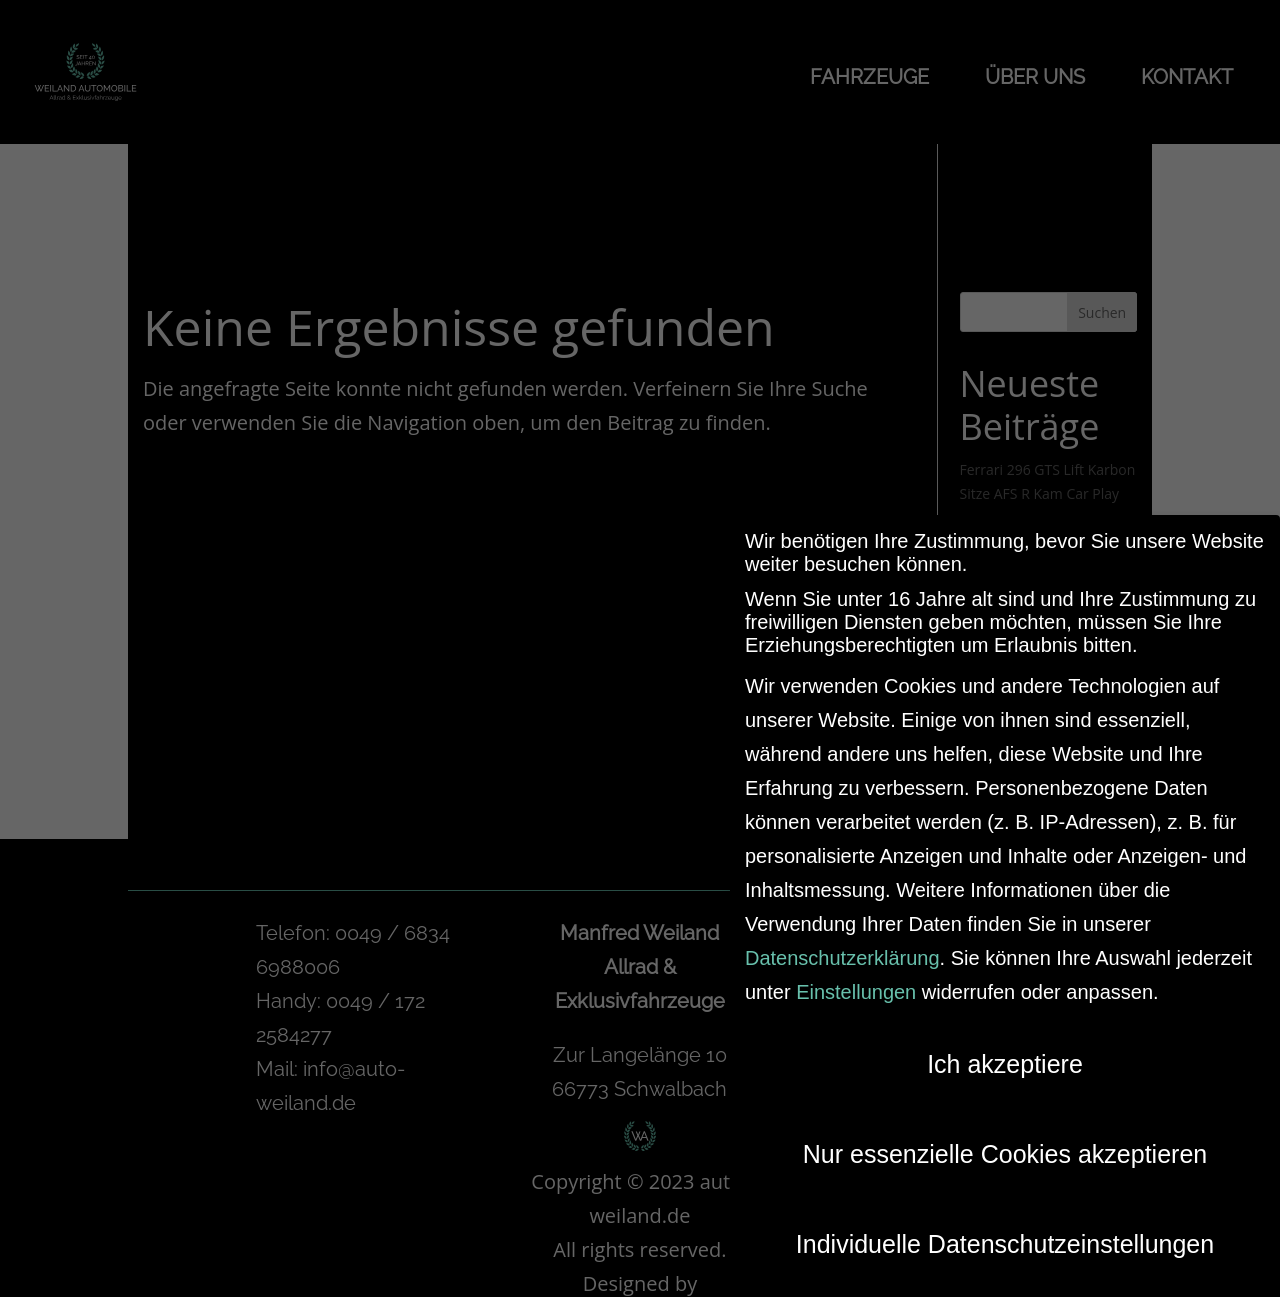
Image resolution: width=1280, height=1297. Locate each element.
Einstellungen (856, 984)
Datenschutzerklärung (842, 950)
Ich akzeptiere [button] (1005, 1056)
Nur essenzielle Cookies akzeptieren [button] (1005, 1146)
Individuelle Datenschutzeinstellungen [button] (1005, 1236)
